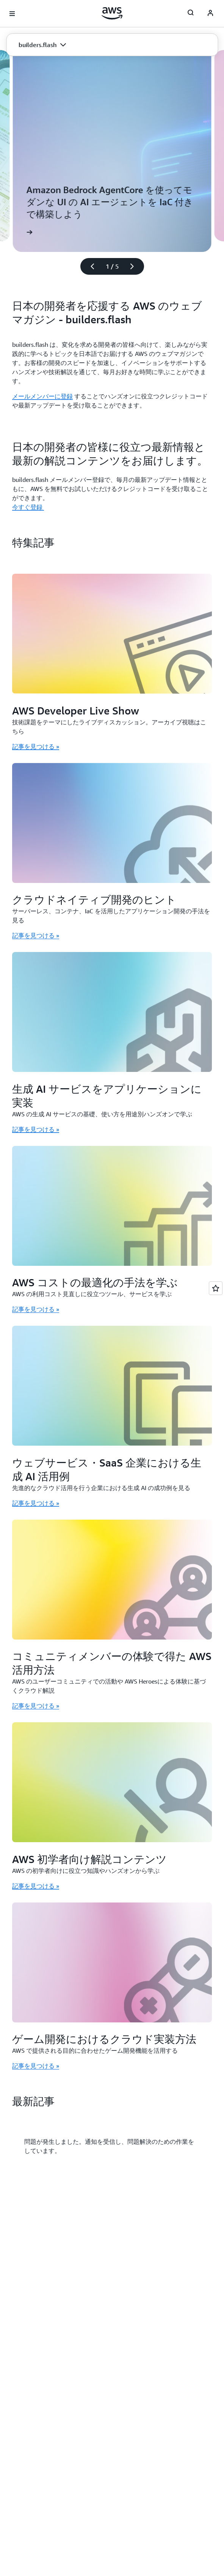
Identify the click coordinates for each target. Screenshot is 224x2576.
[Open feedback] (215, 1288)
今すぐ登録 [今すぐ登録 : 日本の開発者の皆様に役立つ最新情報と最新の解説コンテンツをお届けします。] (28, 507)
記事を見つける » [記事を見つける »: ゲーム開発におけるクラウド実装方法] (35, 2065)
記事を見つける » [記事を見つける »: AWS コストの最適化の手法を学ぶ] (35, 1309)
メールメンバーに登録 (42, 396)
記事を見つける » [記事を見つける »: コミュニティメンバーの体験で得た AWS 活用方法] (35, 1705)
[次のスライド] (135, 266)
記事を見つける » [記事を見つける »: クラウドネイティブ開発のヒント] (35, 935)
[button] (42, 45)
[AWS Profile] (210, 13)
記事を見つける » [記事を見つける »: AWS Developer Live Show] (35, 746)
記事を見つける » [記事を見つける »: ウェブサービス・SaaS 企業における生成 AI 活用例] (35, 1503)
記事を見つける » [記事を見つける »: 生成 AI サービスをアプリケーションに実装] (35, 1129)
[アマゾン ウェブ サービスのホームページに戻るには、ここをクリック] (112, 13)
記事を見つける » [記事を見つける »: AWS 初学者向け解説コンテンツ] (35, 1886)
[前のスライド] (89, 266)
